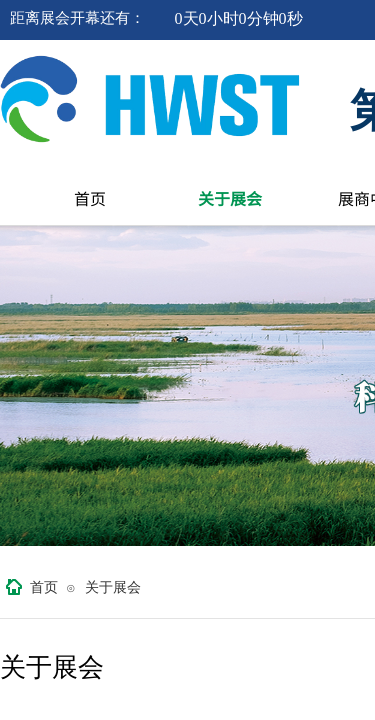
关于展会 (230, 198)
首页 (90, 198)
